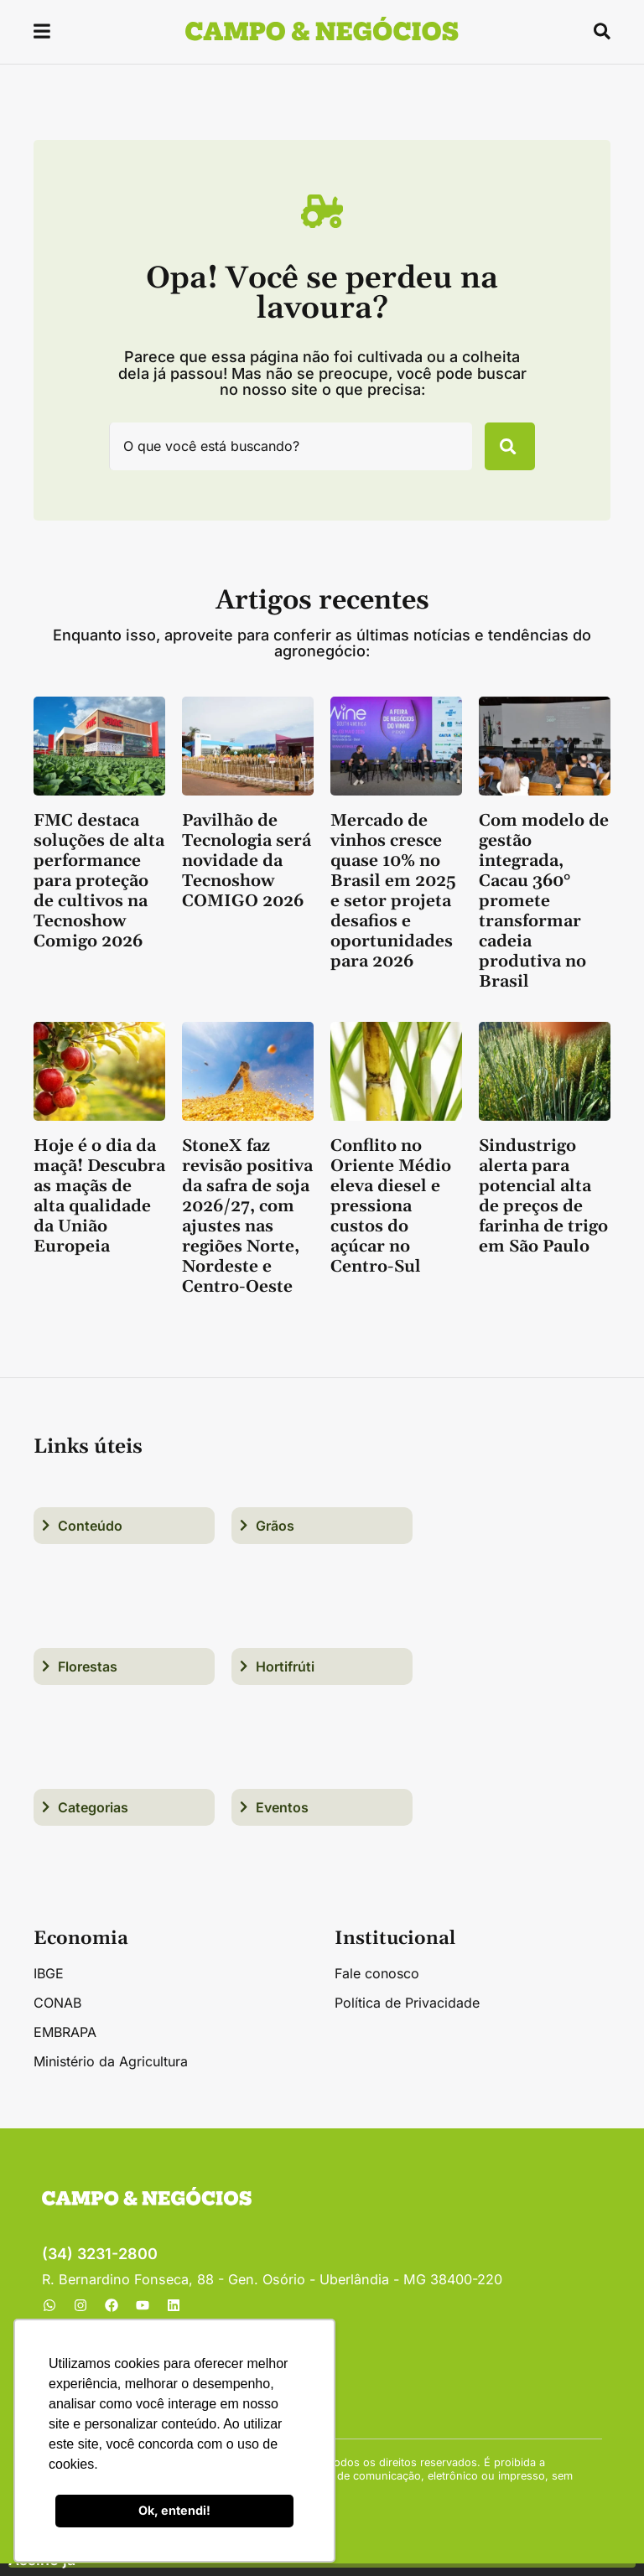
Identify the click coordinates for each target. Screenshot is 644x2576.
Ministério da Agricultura (111, 2073)
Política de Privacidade (407, 2015)
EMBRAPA (65, 2044)
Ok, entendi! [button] (174, 2510)
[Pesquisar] (501, 452)
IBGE (49, 1985)
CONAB (57, 2015)
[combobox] (282, 452)
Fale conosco (377, 1985)
